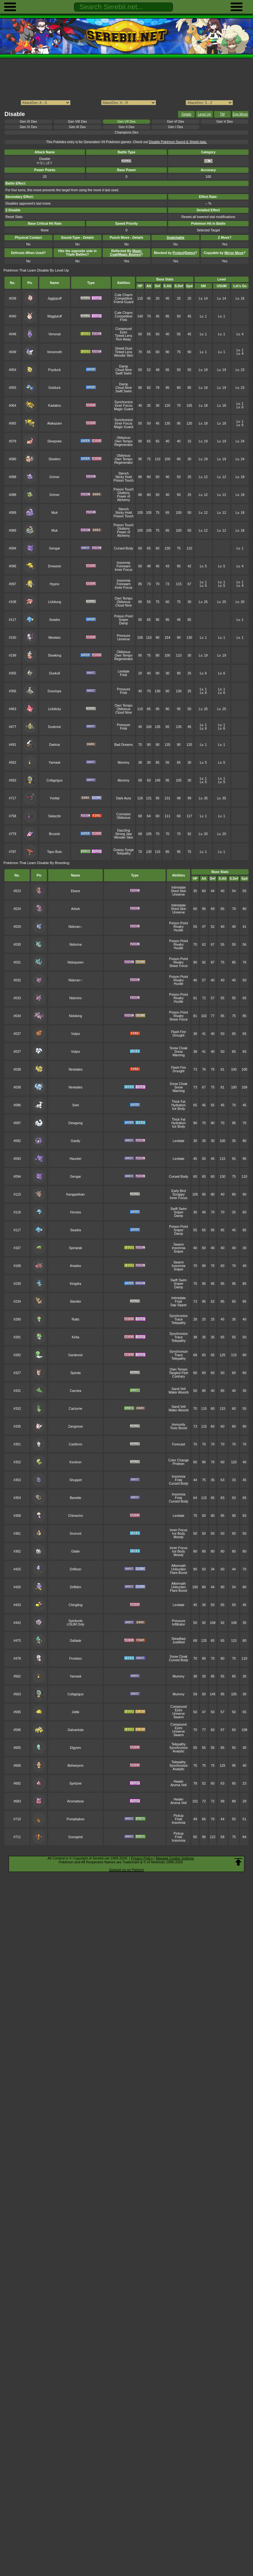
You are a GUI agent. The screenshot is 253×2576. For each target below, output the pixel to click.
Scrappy (178, 1194)
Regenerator (123, 445)
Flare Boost (178, 1573)
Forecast (178, 1444)
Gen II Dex (127, 127)
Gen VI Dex (175, 121)
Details (186, 114)
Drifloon (75, 1569)
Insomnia (123, 562)
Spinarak (75, 1248)
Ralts (75, 1319)
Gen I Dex (175, 127)
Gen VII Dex (126, 121)
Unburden (178, 1569)
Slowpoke (54, 441)
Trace (178, 1319)
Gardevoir (75, 1355)
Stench (123, 473)
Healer (178, 1781)
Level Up (204, 114)
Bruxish (54, 834)
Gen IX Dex (28, 121)
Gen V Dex (225, 121)
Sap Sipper (178, 1305)
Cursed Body (123, 548)
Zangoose (75, 1426)
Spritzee (76, 1783)
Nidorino (75, 998)
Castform (75, 1444)
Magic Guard (123, 409)
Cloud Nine (123, 370)
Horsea (75, 1212)
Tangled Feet (178, 1373)
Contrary (178, 1376)
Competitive (123, 298)
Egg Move (240, 114)
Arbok (75, 909)
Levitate (124, 671)
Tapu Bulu (54, 852)
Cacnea (75, 1391)
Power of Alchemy (123, 498)
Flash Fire (178, 1032)
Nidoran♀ (75, 926)
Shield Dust (123, 348)
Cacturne (75, 1408)
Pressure (123, 635)
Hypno (54, 584)
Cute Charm (123, 295)
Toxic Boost (178, 1428)
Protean (178, 1464)
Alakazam (54, 423)
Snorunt (75, 1533)
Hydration (178, 1105)
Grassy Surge (123, 850)
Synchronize (124, 402)
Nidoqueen (75, 962)
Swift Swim (123, 373)
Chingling (76, 1605)
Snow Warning (178, 1053)
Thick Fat (178, 1101)
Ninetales (76, 1069)
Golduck (54, 387)
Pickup (178, 1815)
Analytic (178, 1751)
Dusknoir (54, 727)
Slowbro (54, 459)
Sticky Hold (123, 477)
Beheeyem (76, 1765)
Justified (178, 1642)
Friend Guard (123, 302)
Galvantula (76, 1730)
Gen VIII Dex (77, 121)
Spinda (75, 1373)
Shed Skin (178, 891)
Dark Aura (123, 798)
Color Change (178, 1460)
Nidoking (75, 1016)
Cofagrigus (55, 780)
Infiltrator (178, 1624)
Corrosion (123, 814)
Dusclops (54, 691)
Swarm (178, 1244)
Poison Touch (123, 480)
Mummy (124, 762)
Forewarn (123, 566)
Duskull (54, 673)
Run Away (123, 339)
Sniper (123, 620)
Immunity (178, 1424)
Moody (178, 1537)
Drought (178, 1035)
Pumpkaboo (76, 1819)
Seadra (54, 620)
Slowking (54, 655)
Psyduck (54, 370)
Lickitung (54, 602)
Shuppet (75, 1480)
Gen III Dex (77, 127)
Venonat (54, 334)
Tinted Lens (123, 336)
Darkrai (54, 744)
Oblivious (123, 438)
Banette (75, 1498)
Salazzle (54, 816)
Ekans (75, 891)
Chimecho (75, 1515)
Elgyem (75, 1748)
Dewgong (76, 1123)
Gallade (75, 1640)
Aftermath (178, 1566)
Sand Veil (179, 1389)
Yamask (54, 762)
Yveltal (54, 798)
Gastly (75, 1141)
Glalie (75, 1551)
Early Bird (178, 1191)
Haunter (75, 1159)
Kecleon (76, 1462)
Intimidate (178, 887)
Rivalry (179, 926)
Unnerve (123, 639)
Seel (75, 1105)
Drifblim (75, 1587)
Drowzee (54, 566)
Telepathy (123, 853)
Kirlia (75, 1337)
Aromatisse (75, 1801)
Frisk (123, 320)
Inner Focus (123, 405)
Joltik (75, 1712)
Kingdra (75, 1283)
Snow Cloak (179, 1048)
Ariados (75, 1266)
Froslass (75, 1658)
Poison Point (123, 616)
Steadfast (179, 1639)
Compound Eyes (123, 330)
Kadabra (54, 405)
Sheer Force (178, 966)
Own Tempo (123, 441)
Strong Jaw (123, 834)
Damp (123, 366)
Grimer (54, 477)
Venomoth (54, 352)
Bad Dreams (123, 744)
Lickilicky (54, 709)
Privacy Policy (142, 1858)
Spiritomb (76, 1621)
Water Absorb (178, 1392)
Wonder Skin (123, 355)
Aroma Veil (178, 1785)
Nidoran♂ (75, 980)
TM (222, 114)
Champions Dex (126, 132)
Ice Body (178, 1108)
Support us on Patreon (126, 1870)
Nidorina (75, 944)
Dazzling (123, 830)
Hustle (178, 930)
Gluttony (123, 493)
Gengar (54, 548)
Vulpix (75, 1034)
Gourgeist (75, 1837)
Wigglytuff (54, 316)
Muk (54, 512)
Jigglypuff (55, 298)
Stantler (75, 1301)
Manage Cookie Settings (175, 1858)
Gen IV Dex (28, 127)
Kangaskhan (75, 1194)
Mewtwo (54, 637)
